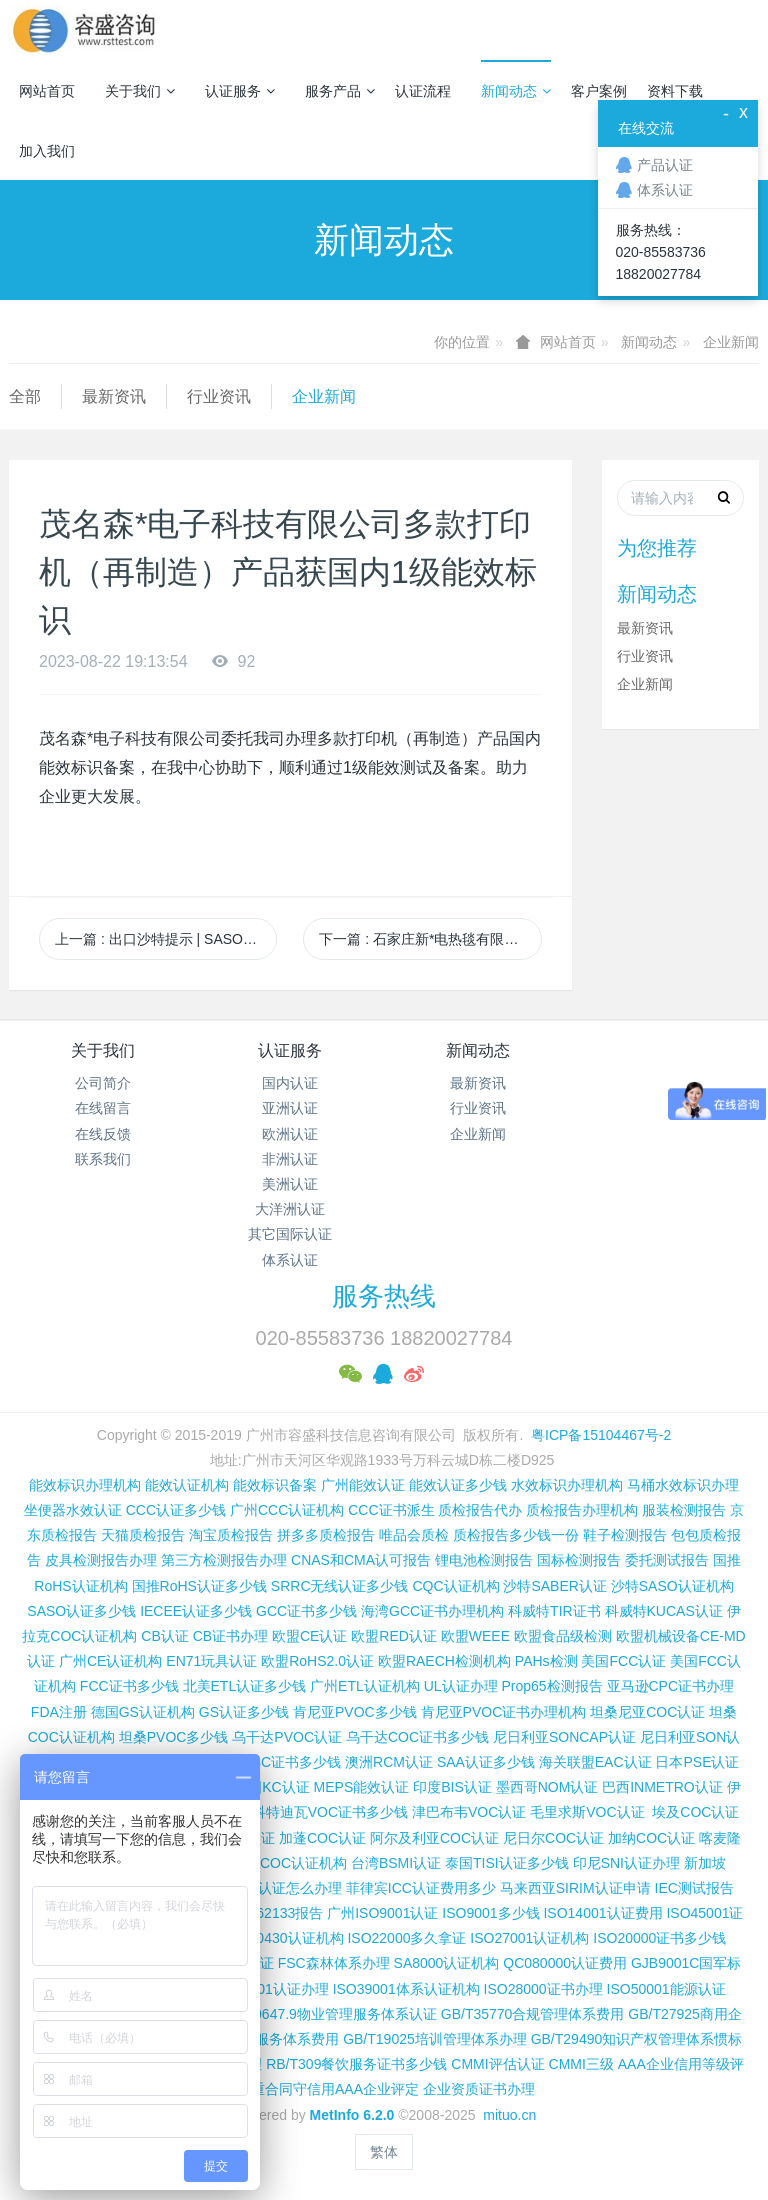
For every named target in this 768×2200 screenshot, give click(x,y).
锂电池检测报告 (484, 1560)
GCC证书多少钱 (306, 1611)
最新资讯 (114, 396)
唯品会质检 (414, 1535)
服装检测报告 (684, 1510)
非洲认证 (290, 1159)
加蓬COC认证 (322, 1838)
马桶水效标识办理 (683, 1485)
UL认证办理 (461, 1686)
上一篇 (166, 939)
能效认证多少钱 (458, 1485)
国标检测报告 (579, 1560)
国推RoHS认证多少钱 (199, 1586)
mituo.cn (509, 2115)
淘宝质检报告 (231, 1535)
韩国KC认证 (271, 1787)
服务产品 (340, 91)
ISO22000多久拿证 (406, 1938)
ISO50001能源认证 (666, 1989)
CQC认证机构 (455, 1586)
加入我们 (47, 151)
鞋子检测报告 (625, 1535)
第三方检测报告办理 (224, 1560)
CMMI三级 (581, 2064)
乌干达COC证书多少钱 (417, 1737)
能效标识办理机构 (85, 1485)
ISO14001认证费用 (602, 1913)
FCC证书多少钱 (129, 1686)
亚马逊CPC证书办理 (671, 1686)
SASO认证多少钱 (81, 1611)
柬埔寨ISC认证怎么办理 (267, 1888)
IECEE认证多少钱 (196, 1611)
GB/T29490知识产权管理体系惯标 (637, 2039)
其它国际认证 (290, 1234)
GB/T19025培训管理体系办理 (435, 2039)
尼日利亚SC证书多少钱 (268, 1762)
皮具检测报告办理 (101, 1560)
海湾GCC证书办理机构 (432, 1611)
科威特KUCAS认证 (664, 1611)
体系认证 (290, 1260)
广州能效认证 (363, 1485)
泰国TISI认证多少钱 (507, 1863)
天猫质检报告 (143, 1535)
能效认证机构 (187, 1485)
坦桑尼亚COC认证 (647, 1712)
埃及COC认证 (695, 1812)
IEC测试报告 (694, 1888)
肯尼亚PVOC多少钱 (355, 1712)
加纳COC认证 (651, 1838)
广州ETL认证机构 (365, 1686)
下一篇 (430, 939)
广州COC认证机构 (289, 1863)
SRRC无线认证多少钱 (340, 1586)
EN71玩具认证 (211, 1661)
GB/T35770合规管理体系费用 (533, 2014)
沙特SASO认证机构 (672, 1586)
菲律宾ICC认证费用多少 (421, 1888)
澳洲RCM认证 (389, 1762)
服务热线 (384, 1296)
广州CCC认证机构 (287, 1510)
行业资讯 (219, 396)
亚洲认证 (290, 1108)
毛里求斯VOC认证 (587, 1812)
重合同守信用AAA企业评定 (335, 2089)
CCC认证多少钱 (176, 1510)
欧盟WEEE (475, 1636)
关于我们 (140, 91)
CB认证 (164, 1636)
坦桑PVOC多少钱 (174, 1737)
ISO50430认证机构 (283, 1938)
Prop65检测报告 (551, 1686)
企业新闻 (731, 342)
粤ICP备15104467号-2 (601, 1435)
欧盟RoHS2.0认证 (317, 1661)
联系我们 (103, 1159)
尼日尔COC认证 (553, 1838)
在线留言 (103, 1108)
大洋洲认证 (290, 1209)
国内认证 (290, 1083)
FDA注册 (59, 1712)
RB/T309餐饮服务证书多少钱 (356, 2064)
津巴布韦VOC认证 (471, 1812)
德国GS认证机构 (143, 1712)
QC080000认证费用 (565, 1963)
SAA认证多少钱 (486, 1762)
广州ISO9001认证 (382, 1913)
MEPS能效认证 (362, 1787)
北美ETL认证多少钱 (245, 1686)
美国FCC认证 (623, 1661)
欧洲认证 (290, 1134)
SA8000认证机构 (447, 1963)
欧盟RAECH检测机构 (444, 1661)
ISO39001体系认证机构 (406, 1989)
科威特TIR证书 (554, 1611)
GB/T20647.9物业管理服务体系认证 (325, 2014)
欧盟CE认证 (309, 1636)
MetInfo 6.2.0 (352, 2115)
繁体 (384, 2152)
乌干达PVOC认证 (287, 1737)
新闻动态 (516, 91)
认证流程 (423, 91)
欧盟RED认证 (394, 1636)
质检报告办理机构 (582, 1510)
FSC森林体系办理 (334, 1963)
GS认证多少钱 (244, 1712)
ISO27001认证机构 (529, 1938)
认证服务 (240, 91)
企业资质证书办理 (479, 2089)
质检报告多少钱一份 (516, 1535)
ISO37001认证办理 (269, 1989)
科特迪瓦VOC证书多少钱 (330, 1812)
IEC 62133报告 (276, 1913)
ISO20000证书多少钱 (659, 1938)
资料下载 (675, 91)
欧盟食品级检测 (563, 1636)
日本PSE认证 (697, 1762)
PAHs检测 (546, 1661)
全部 (25, 396)
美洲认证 (290, 1184)
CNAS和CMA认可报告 (361, 1560)
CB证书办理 (230, 1636)
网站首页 (47, 91)
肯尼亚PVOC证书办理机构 (504, 1712)
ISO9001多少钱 (490, 1913)
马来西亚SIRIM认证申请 (575, 1888)
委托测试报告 (667, 1560)
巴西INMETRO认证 (662, 1787)
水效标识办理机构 (567, 1485)
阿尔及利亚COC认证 (434, 1838)
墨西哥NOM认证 (547, 1787)
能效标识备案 (275, 1485)
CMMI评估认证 (497, 2064)
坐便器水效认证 (73, 1510)
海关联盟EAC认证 (595, 1762)
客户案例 (599, 91)
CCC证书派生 (391, 1510)
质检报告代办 (480, 1510)
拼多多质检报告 (326, 1535)
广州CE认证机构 (110, 1661)
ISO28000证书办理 (543, 1989)
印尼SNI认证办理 (626, 1863)
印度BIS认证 (452, 1787)
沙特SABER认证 (554, 1586)
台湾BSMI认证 (396, 1863)
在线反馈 (103, 1134)
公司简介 (103, 1083)
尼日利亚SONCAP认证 (564, 1737)
